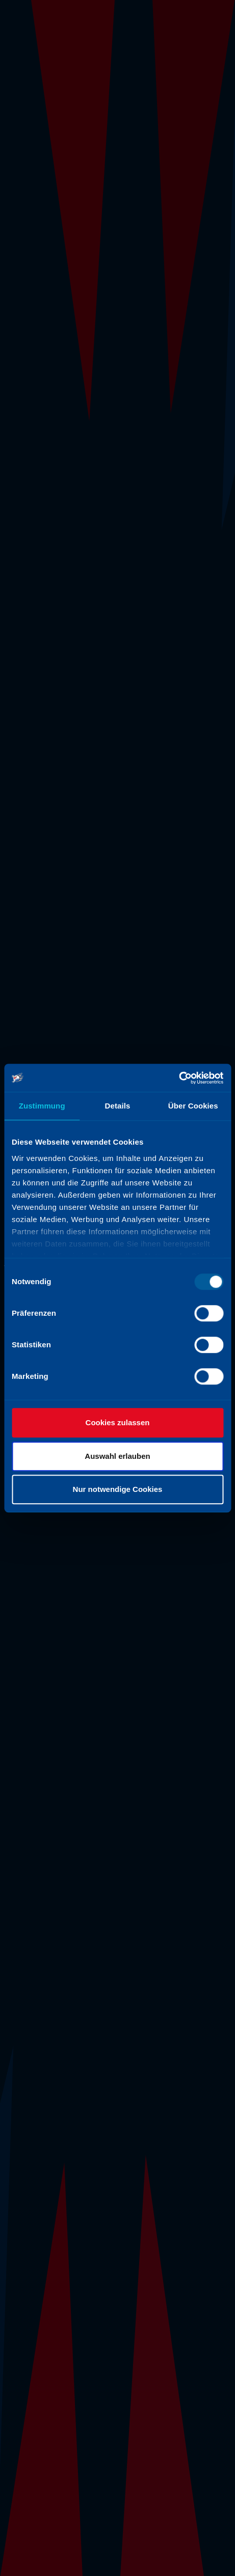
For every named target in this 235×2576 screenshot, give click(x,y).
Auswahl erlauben (117, 1456)
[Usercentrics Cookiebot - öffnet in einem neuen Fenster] (178, 1078)
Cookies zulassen (118, 1422)
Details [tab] (117, 1105)
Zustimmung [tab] (42, 1105)
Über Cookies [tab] (193, 1105)
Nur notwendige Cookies (118, 1489)
